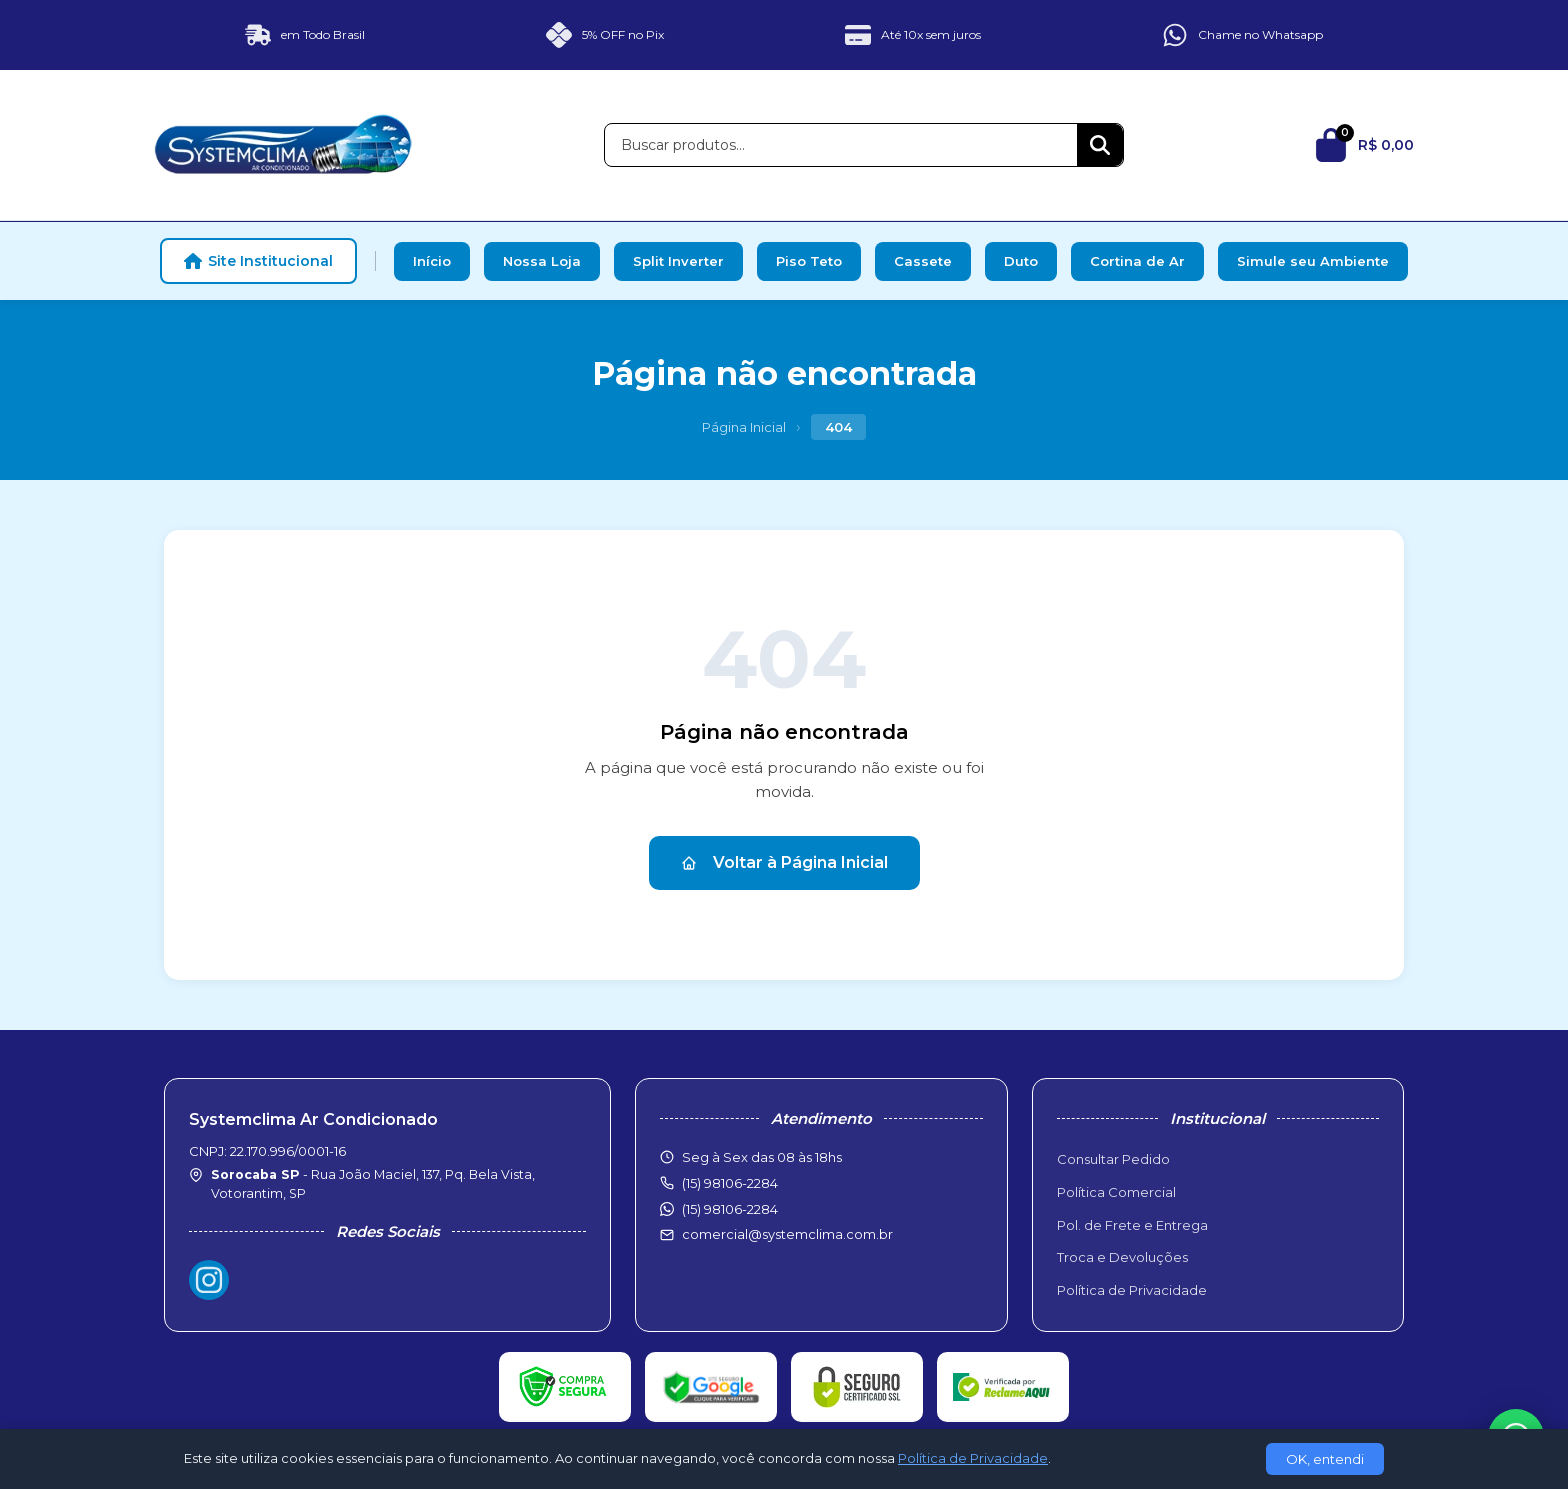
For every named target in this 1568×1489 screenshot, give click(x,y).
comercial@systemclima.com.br (787, 1234)
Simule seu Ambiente (1313, 261)
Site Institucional (258, 261)
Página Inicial (744, 427)
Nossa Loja (542, 261)
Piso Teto (809, 261)
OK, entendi (1325, 1459)
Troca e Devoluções (1122, 1257)
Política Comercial (1116, 1192)
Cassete (923, 261)
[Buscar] (1100, 145)
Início (432, 261)
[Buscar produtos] (841, 145)
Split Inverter (678, 261)
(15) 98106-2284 (730, 1209)
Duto (1021, 261)
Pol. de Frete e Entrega (1132, 1225)
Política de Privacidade (1132, 1290)
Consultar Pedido (1113, 1159)
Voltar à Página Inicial (784, 862)
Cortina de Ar (1137, 261)
